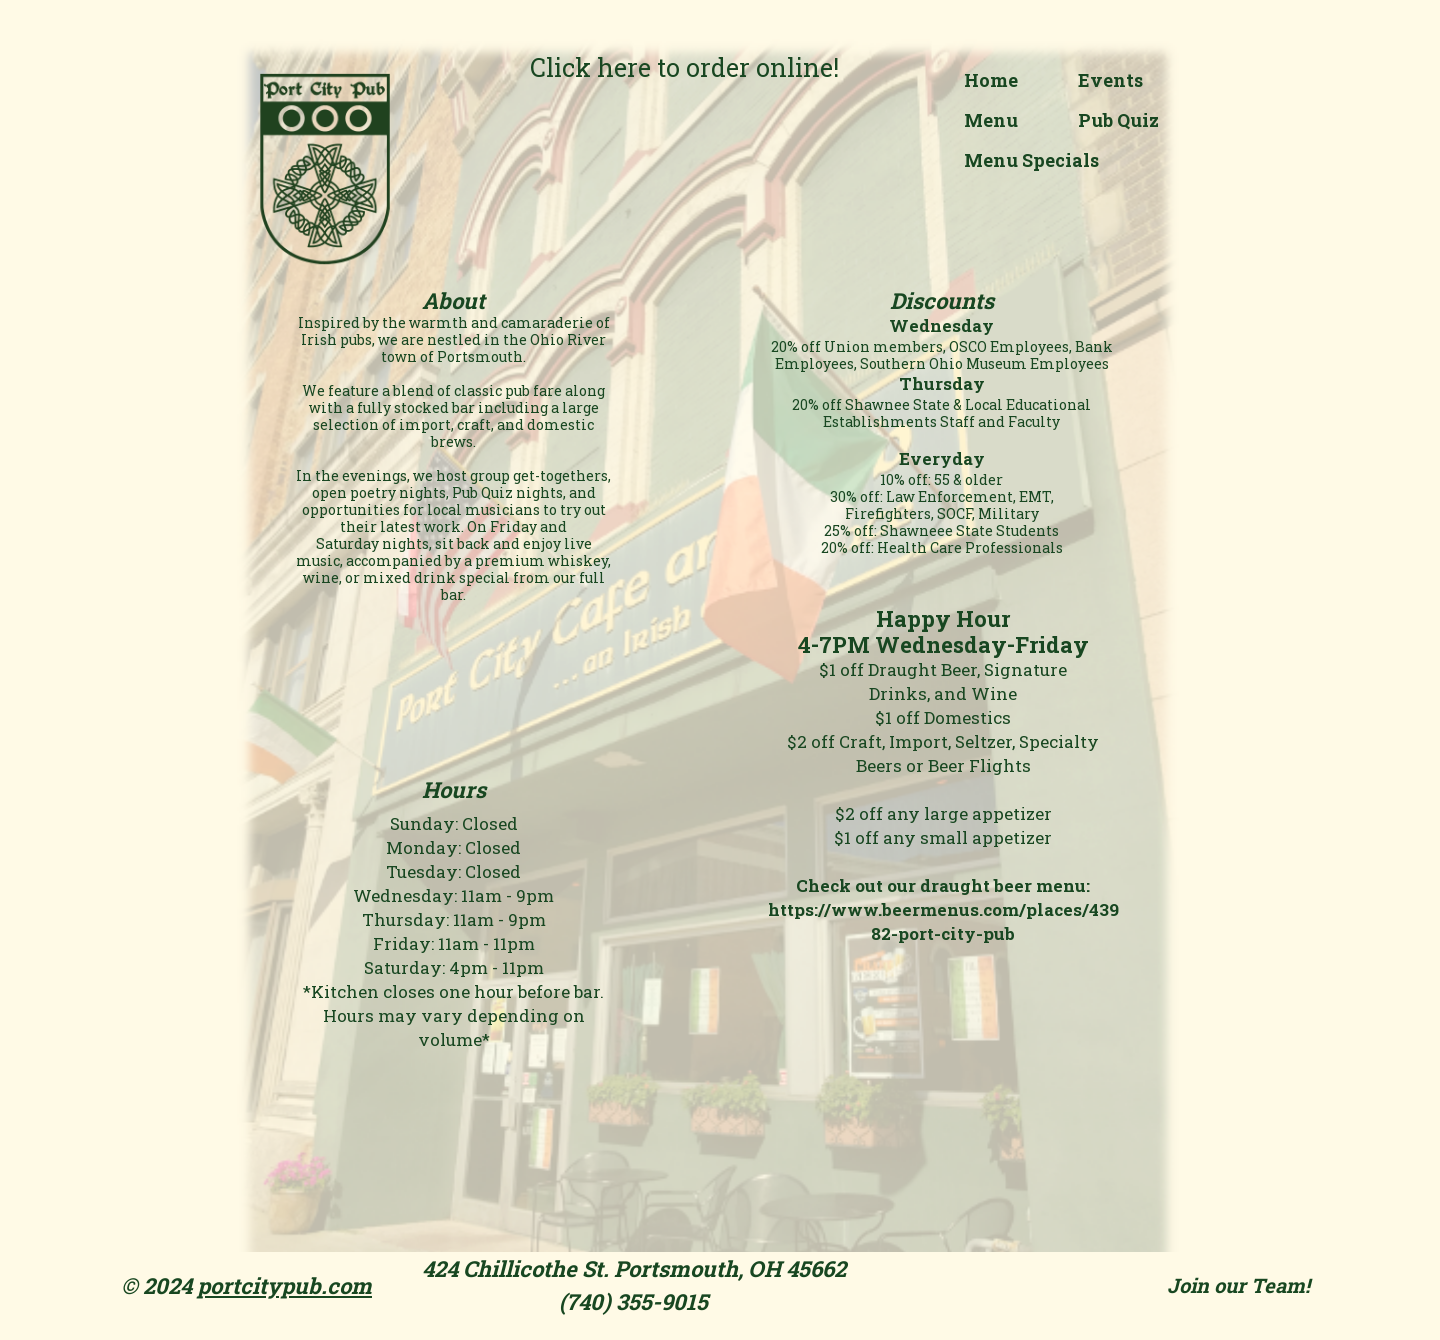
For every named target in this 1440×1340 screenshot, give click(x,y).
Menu (991, 120)
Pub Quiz (1118, 120)
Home (991, 80)
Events (1110, 80)
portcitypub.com (284, 1285)
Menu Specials (1031, 160)
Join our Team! (1238, 1285)
